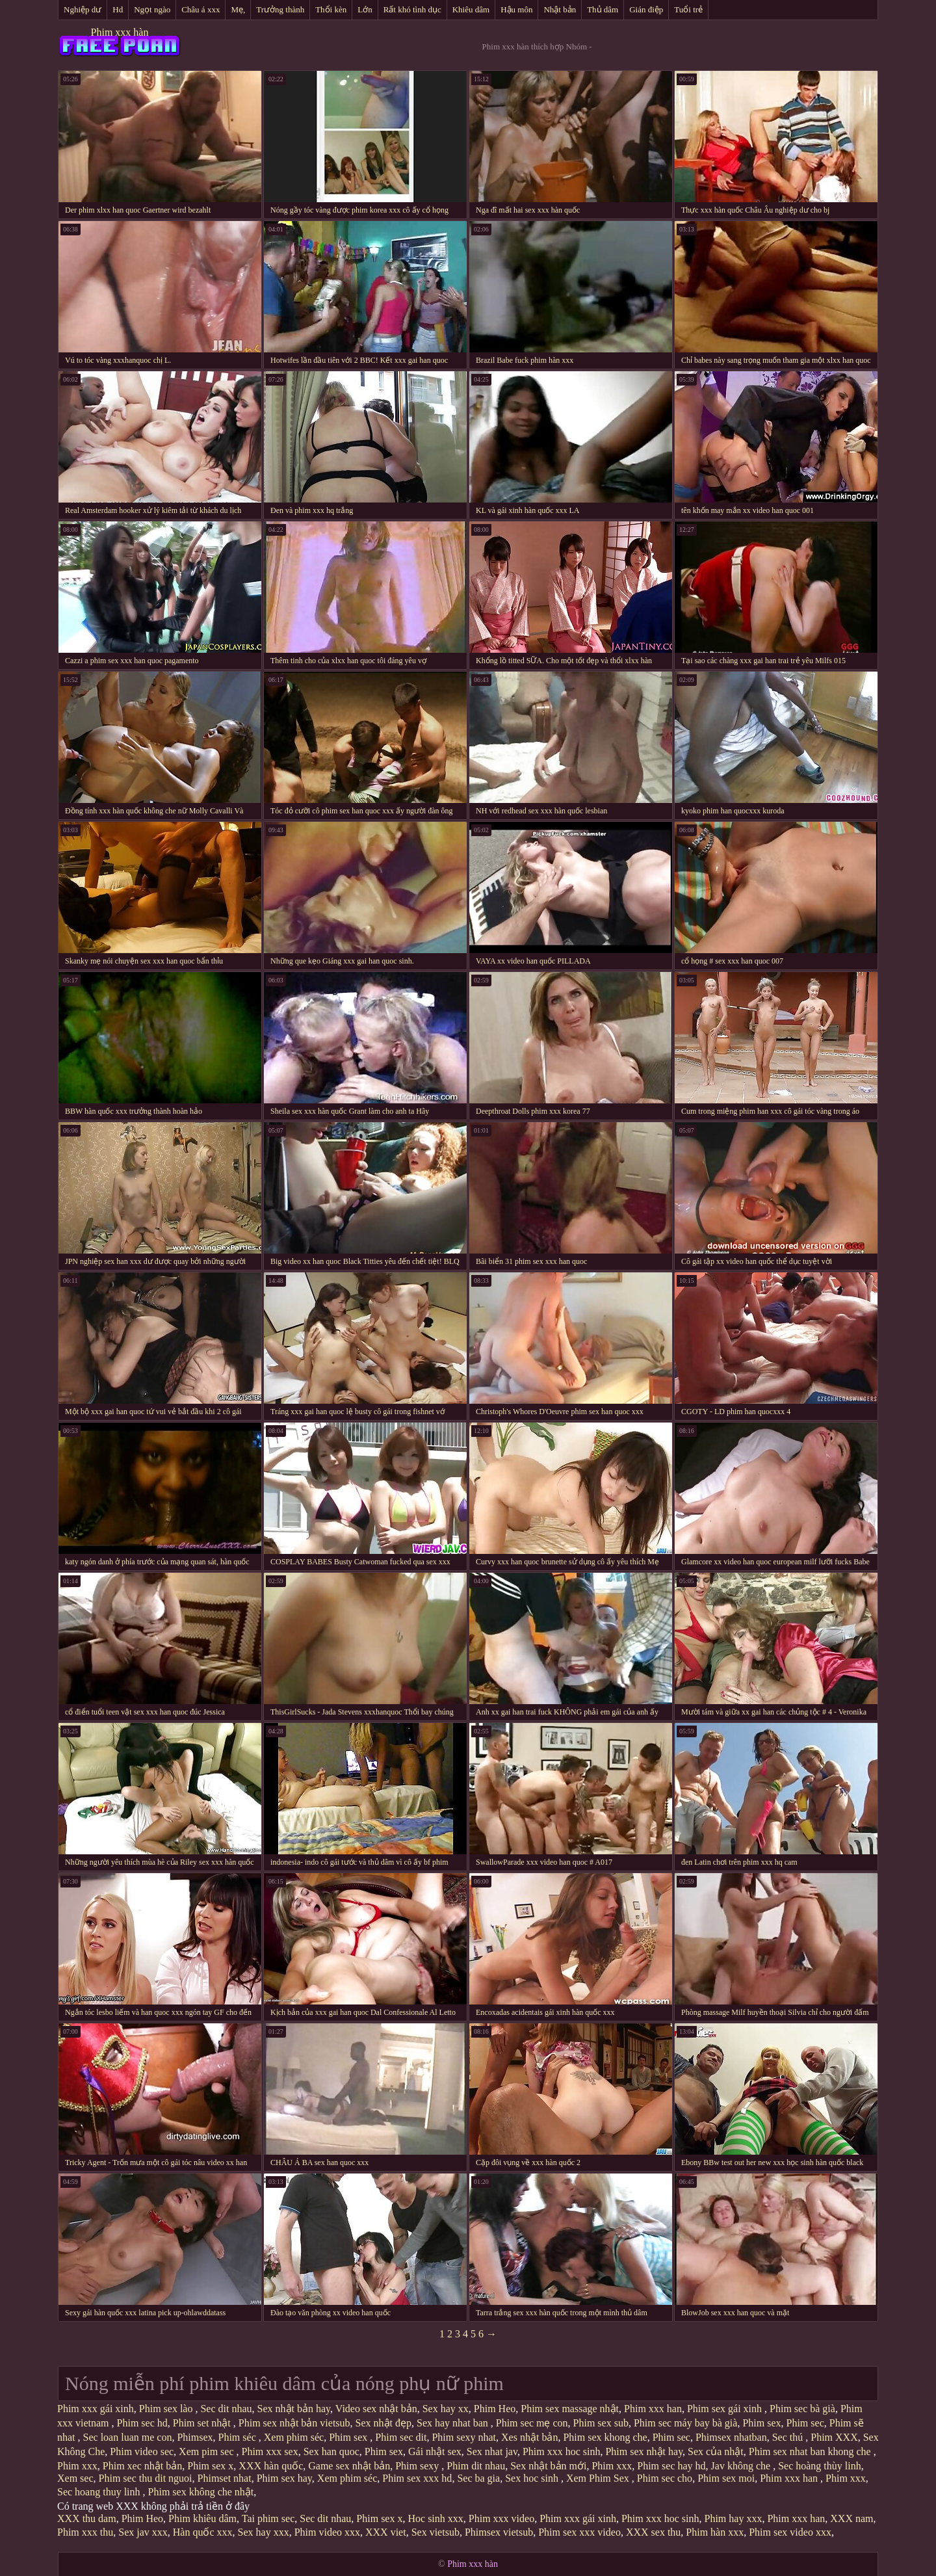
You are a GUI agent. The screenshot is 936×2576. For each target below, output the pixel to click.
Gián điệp (646, 9)
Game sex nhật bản (349, 2465)
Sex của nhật (716, 2451)
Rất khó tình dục (412, 9)
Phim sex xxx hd (417, 2478)
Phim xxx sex (270, 2451)
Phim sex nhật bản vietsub (294, 2422)
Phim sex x (210, 2465)
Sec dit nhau (226, 2408)
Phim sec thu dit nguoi (145, 2478)
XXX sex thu (653, 2532)
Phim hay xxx (733, 2518)
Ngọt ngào (152, 9)
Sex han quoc (331, 2451)
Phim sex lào (167, 2408)
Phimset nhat (225, 2478)
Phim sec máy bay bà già (686, 2422)
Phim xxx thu (85, 2532)
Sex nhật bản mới (548, 2465)
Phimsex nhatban (731, 2437)
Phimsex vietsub (499, 2532)
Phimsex (195, 2437)
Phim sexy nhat (464, 2437)
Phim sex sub (601, 2422)
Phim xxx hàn (120, 32)
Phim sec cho (664, 2478)
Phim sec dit (400, 2437)
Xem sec (75, 2478)
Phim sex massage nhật (570, 2408)
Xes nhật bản (529, 2437)
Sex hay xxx (263, 2532)
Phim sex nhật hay (643, 2451)
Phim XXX (834, 2437)
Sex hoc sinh (533, 2478)
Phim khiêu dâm (202, 2518)
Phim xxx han (653, 2408)
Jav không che (742, 2465)
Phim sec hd (142, 2422)
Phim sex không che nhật (201, 2491)
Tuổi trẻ (688, 9)
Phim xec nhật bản (142, 2465)
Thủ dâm (602, 9)
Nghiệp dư (82, 9)
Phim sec (805, 2422)
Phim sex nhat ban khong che (811, 2451)
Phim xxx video (501, 2518)
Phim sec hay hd (671, 2465)
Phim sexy (418, 2465)
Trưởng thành (280, 9)
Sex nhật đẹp (383, 2422)
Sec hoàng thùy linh (819, 2465)
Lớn (365, 9)
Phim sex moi (726, 2478)
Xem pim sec (207, 2451)
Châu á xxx (200, 9)
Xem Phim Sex (599, 2478)
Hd (117, 9)
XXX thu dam (86, 2518)
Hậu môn (516, 9)
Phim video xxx (327, 2532)
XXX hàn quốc (271, 2465)
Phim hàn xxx (715, 2532)
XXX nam (851, 2518)
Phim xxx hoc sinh (562, 2451)
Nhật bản (559, 9)
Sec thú (789, 2437)
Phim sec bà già (802, 2408)
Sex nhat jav (492, 2451)
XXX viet (385, 2532)
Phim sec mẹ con (532, 2422)
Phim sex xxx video (579, 2532)
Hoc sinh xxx (435, 2518)
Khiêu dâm (470, 9)
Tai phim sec (268, 2518)
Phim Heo (494, 2408)
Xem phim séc (294, 2437)
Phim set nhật (203, 2422)
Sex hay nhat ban (454, 2422)
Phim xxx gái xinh (95, 2408)
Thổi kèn (330, 9)
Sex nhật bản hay (294, 2408)
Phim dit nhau (476, 2465)
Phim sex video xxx (790, 2532)
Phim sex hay (284, 2478)
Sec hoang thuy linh (100, 2491)
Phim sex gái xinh (725, 2408)
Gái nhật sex (435, 2451)
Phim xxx (77, 2465)
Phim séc (238, 2437)
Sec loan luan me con (127, 2437)
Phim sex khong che (605, 2437)
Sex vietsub (435, 2532)
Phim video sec (142, 2451)
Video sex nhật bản (376, 2408)
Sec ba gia (478, 2478)
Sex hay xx (445, 2408)
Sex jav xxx (143, 2532)
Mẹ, (238, 9)
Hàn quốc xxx (203, 2532)
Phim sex (761, 2422)
